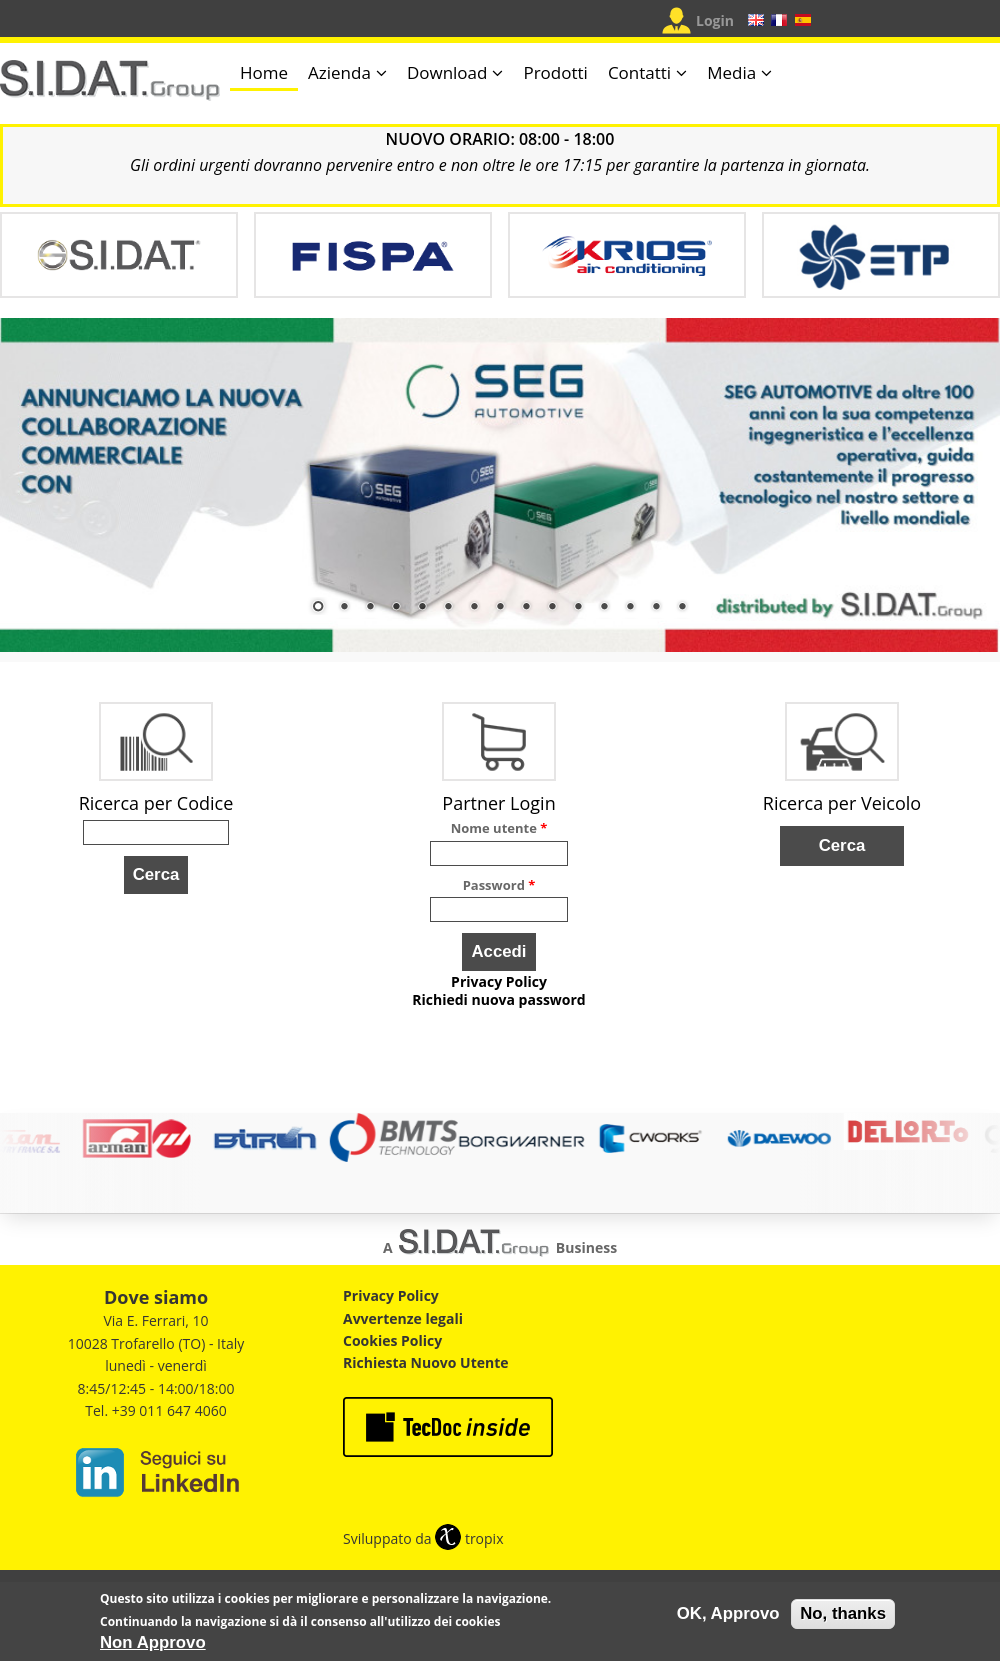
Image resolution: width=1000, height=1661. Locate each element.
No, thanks (843, 1615)
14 (656, 608)
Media (731, 72)
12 (604, 608)
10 (552, 608)
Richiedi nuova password (498, 1000)
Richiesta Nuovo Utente (426, 1362)
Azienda (339, 72)
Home (264, 72)
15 (682, 608)
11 (578, 608)
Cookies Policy (392, 1340)
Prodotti (555, 72)
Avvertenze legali (403, 1318)
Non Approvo (153, 1644)
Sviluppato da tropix (423, 1538)
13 (630, 608)
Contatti (639, 72)
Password (499, 885)
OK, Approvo (728, 1615)
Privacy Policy (499, 982)
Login (715, 20)
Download (447, 72)
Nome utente (499, 828)
